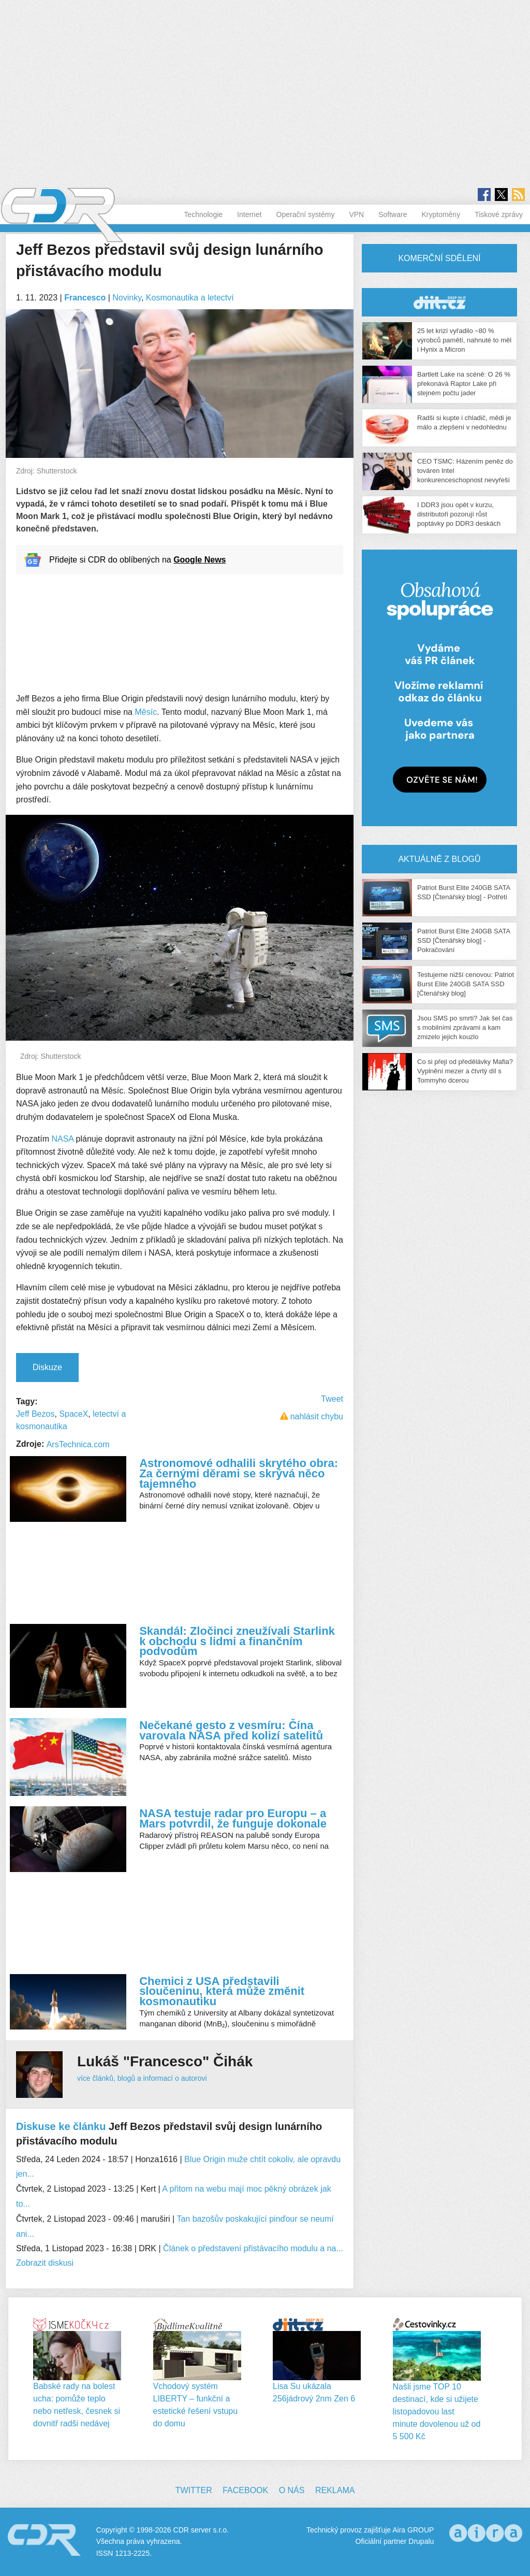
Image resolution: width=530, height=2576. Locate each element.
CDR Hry (439, 302)
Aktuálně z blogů (439, 859)
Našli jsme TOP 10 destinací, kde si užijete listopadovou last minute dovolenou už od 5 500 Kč (437, 2411)
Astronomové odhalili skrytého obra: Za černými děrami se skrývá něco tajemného (238, 1473)
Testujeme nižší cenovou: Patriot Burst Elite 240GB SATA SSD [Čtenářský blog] (465, 984)
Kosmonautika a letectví (190, 297)
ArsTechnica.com (78, 1444)
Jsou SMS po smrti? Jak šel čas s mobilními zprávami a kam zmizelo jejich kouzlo (464, 1027)
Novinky (126, 297)
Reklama (335, 2490)
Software (392, 214)
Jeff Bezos (35, 1413)
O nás (292, 2490)
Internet (249, 214)
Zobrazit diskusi (44, 2262)
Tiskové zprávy (499, 214)
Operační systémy (305, 214)
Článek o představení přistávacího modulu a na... (253, 2248)
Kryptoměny (440, 214)
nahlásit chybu (316, 1416)
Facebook (245, 2490)
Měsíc (146, 712)
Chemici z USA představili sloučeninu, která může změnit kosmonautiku (221, 1991)
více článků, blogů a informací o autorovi (142, 2078)
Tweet (332, 1398)
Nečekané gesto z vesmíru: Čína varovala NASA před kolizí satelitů (231, 1730)
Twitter (193, 2490)
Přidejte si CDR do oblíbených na (137, 559)
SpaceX (73, 1413)
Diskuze (47, 1367)
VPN (356, 214)
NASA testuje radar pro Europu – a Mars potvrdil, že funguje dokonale (233, 1818)
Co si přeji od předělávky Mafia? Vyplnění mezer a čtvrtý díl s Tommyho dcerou (465, 1071)
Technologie (203, 214)
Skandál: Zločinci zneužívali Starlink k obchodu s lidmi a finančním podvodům (237, 1641)
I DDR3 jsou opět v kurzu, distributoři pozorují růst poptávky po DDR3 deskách (458, 514)
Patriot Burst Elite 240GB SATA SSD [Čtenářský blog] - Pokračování (463, 940)
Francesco (85, 297)
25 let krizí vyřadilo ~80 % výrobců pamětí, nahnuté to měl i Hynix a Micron (464, 340)
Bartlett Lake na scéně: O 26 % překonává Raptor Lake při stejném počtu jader (463, 383)
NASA (63, 1138)
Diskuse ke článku (61, 2126)
